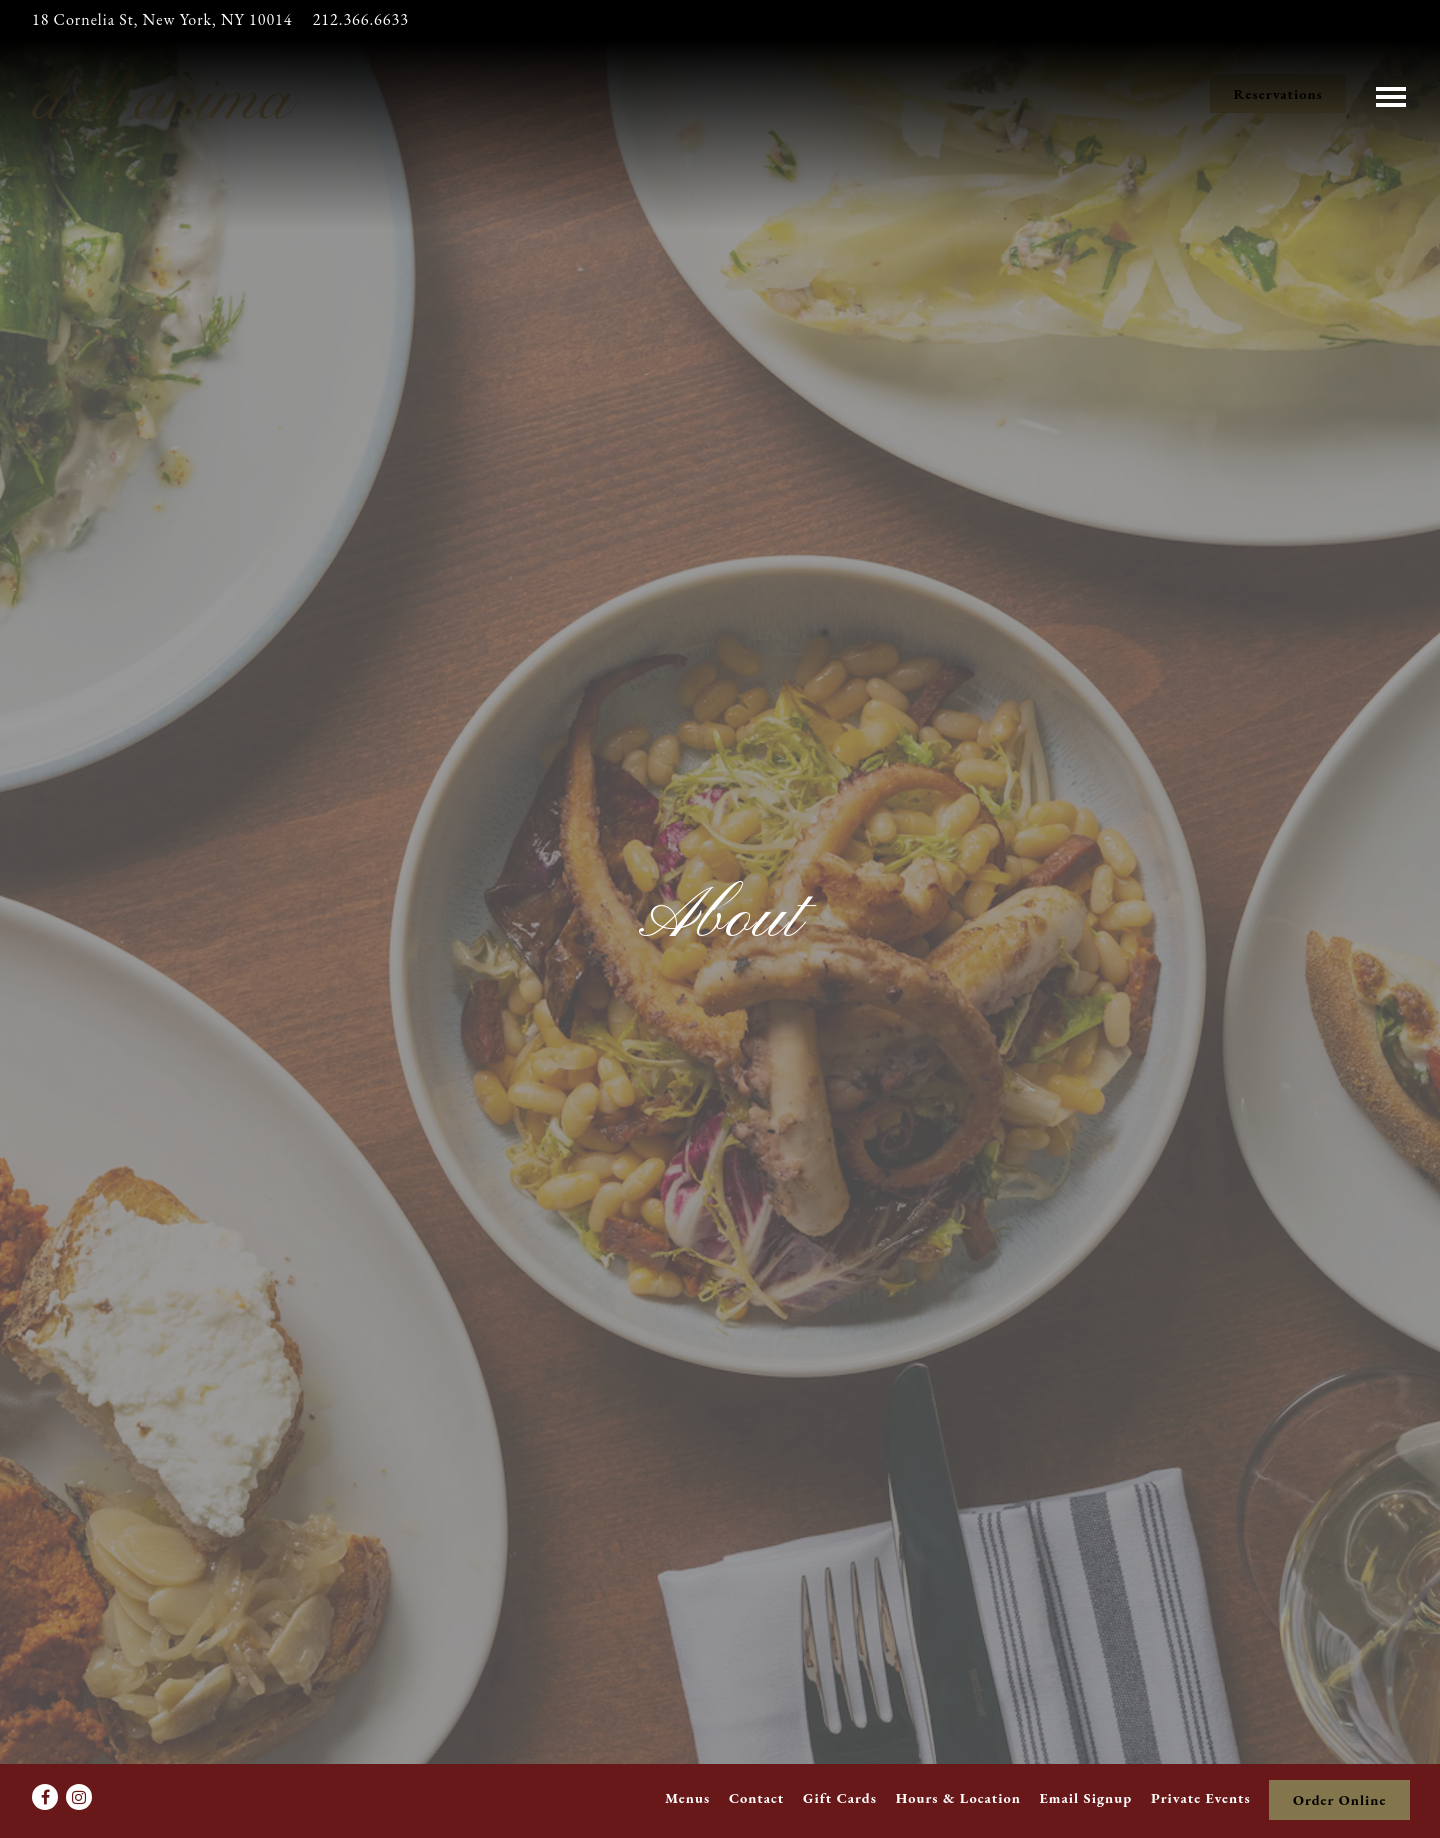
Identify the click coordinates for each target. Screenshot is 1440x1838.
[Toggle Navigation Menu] (1391, 93)
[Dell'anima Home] (167, 92)
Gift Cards (840, 1797)
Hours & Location (958, 1797)
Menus (687, 1797)
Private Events (1201, 1797)
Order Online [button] (1339, 1799)
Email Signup (1086, 1797)
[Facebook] (45, 1797)
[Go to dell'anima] (162, 20)
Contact (756, 1797)
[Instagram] (79, 1797)
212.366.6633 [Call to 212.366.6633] (361, 19)
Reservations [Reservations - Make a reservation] (1278, 93)
